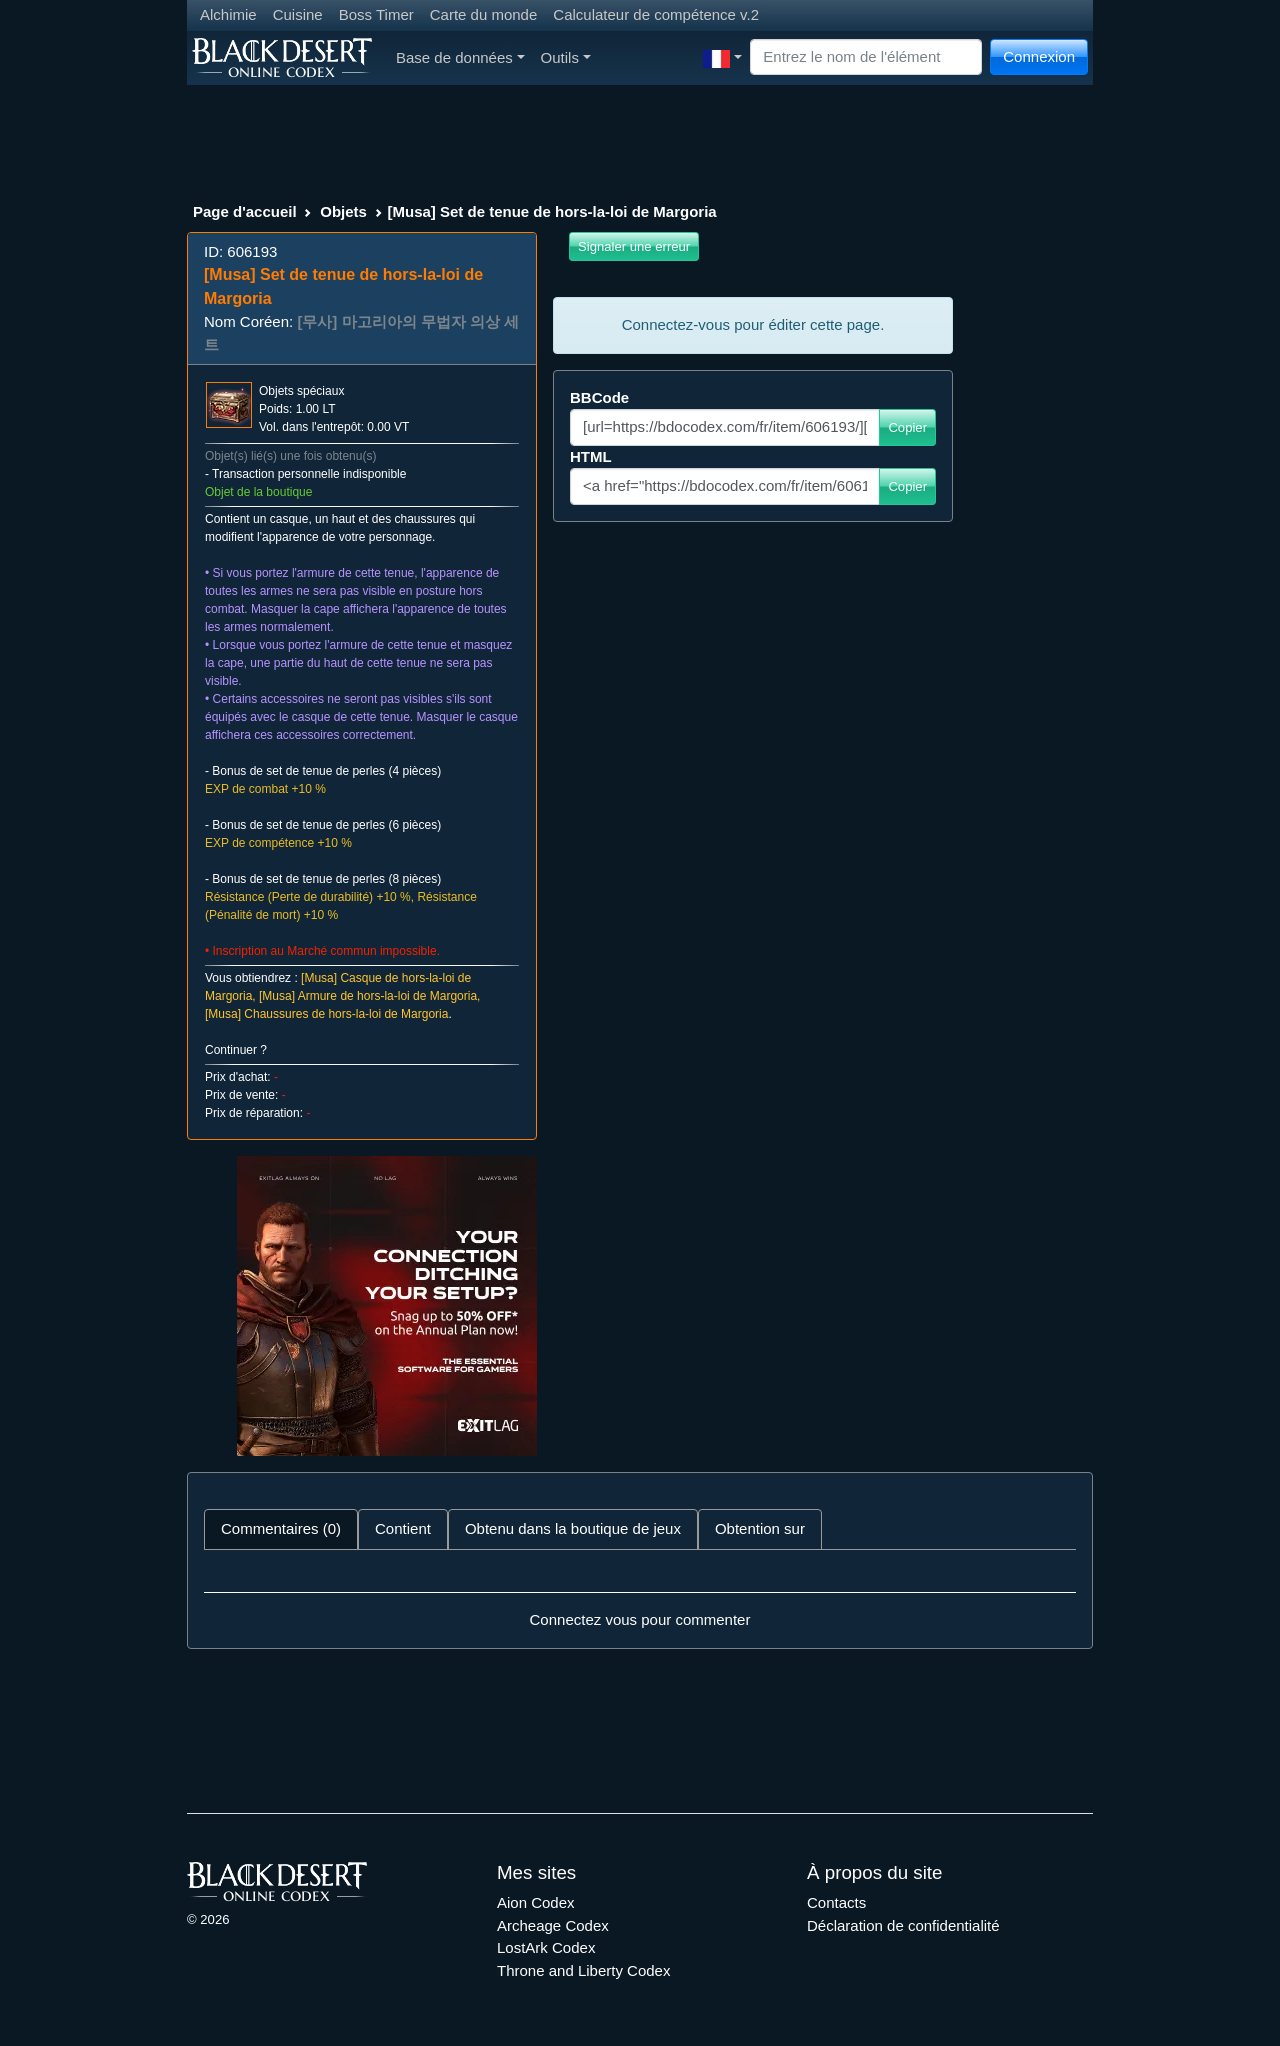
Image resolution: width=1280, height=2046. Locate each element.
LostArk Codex (546, 1947)
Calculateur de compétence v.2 (656, 14)
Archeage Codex (553, 1925)
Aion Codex (536, 1902)
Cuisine (298, 14)
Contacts (836, 1902)
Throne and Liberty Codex (583, 1970)
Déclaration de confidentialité (903, 1925)
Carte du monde (484, 14)
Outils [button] (566, 57)
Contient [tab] (403, 1528)
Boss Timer (376, 14)
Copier (907, 427)
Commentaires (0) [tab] (281, 1528)
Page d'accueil (245, 211)
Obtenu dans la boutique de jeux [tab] (573, 1528)
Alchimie (228, 14)
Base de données (460, 57)
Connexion (1039, 56)
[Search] (866, 57)
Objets (343, 211)
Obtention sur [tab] (760, 1528)
